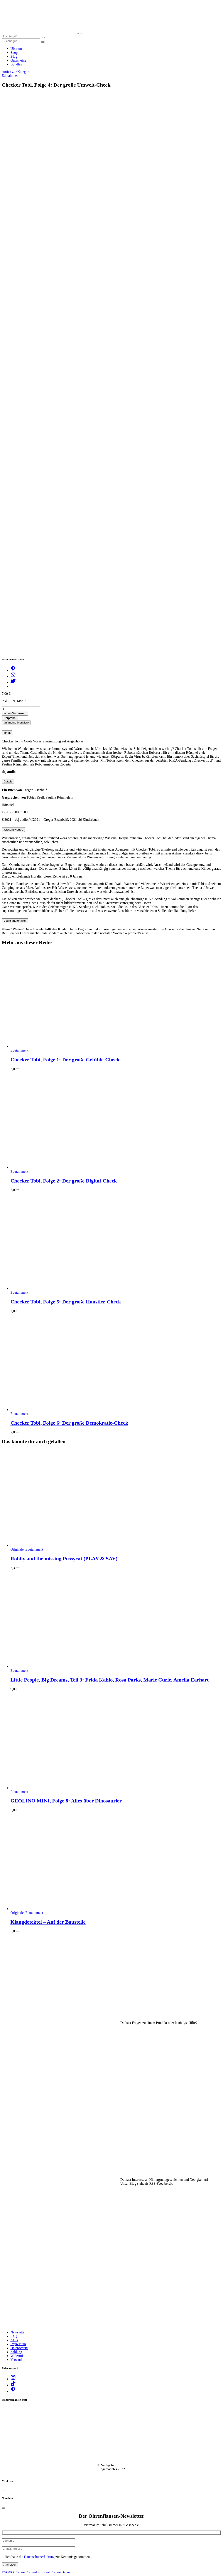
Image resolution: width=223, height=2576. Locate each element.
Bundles (16, 64)
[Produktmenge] (21, 709)
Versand (16, 2360)
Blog (13, 56)
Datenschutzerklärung (39, 2557)
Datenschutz (19, 2348)
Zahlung (16, 2352)
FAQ (13, 2336)
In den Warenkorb (14, 713)
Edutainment (11, 75)
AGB (14, 2340)
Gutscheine (18, 60)
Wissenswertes (13, 829)
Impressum (18, 2344)
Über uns (16, 48)
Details (7, 781)
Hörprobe (9, 718)
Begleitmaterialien (15, 920)
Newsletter (17, 2332)
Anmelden (10, 2564)
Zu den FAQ (135, 2033)
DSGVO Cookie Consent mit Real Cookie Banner (37, 2572)
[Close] (3, 2490)
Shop (14, 52)
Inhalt (7, 732)
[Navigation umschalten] (80, 33)
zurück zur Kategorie (16, 72)
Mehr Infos (134, 2194)
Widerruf (16, 2356)
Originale (17, 1549)
